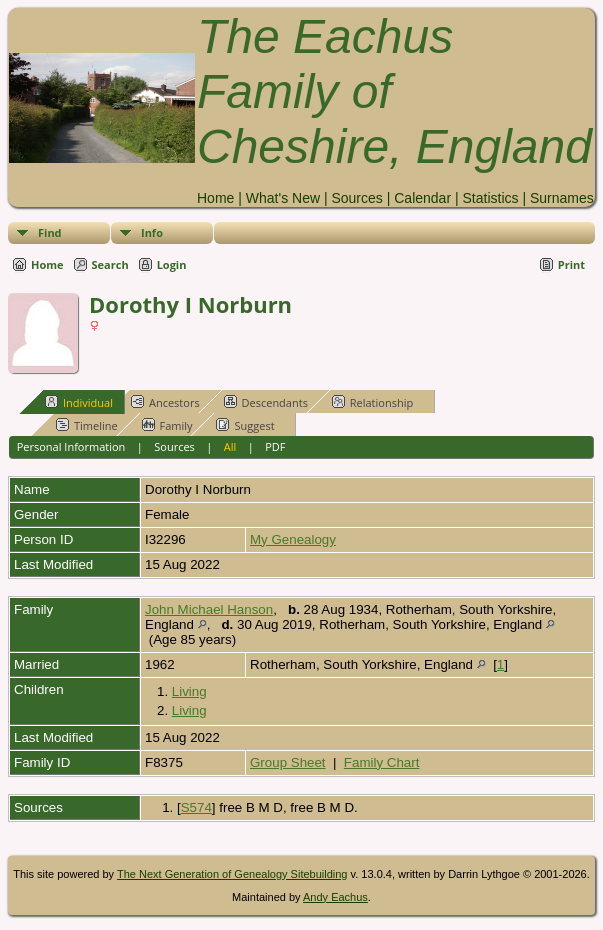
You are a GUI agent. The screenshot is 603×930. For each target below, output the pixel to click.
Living (189, 691)
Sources (356, 198)
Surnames (562, 198)
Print (571, 264)
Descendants (266, 402)
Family (167, 425)
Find (50, 232)
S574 (196, 807)
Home (215, 198)
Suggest (245, 425)
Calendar (422, 198)
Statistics (490, 198)
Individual (79, 402)
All (230, 446)
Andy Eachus (335, 897)
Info (152, 232)
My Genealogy (293, 539)
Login (172, 264)
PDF (275, 446)
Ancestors (165, 402)
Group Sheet (288, 762)
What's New (283, 198)
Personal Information (71, 446)
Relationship (372, 402)
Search (110, 264)
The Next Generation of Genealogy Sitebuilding (232, 874)
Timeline (87, 425)
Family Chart (382, 762)
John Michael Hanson (209, 609)
